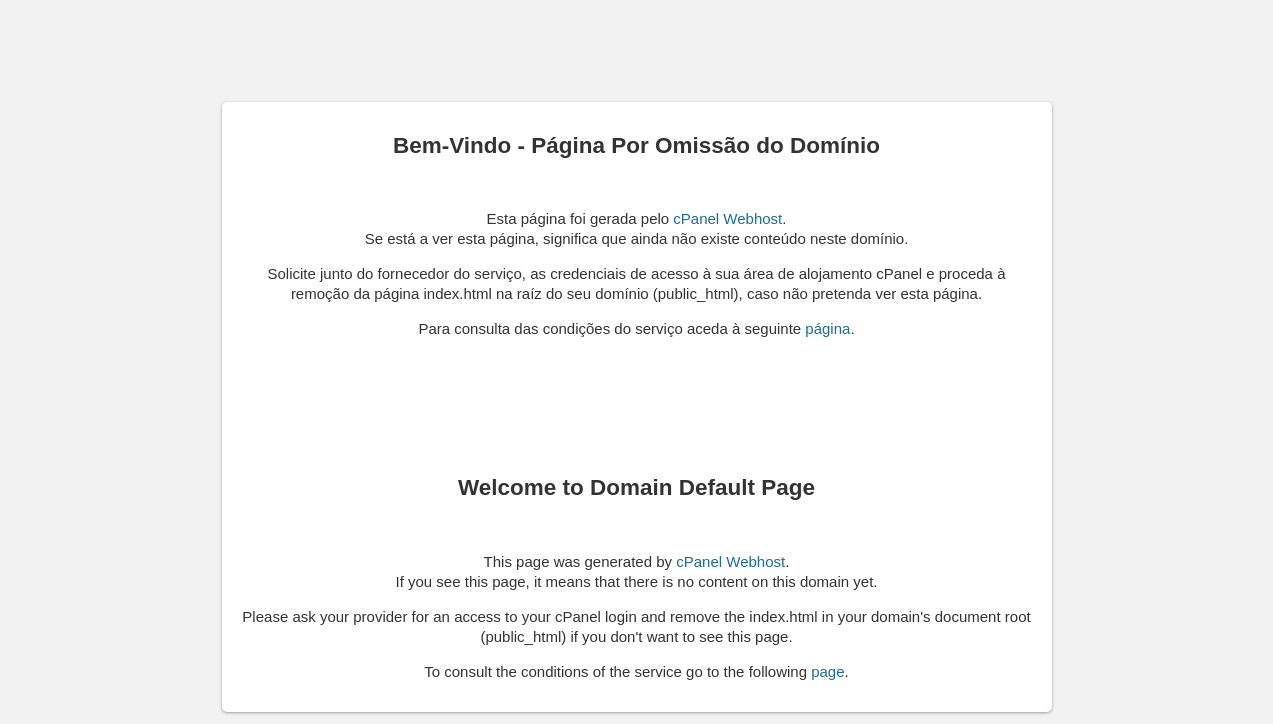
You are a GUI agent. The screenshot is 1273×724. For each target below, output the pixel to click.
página (827, 328)
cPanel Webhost (727, 218)
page (827, 671)
